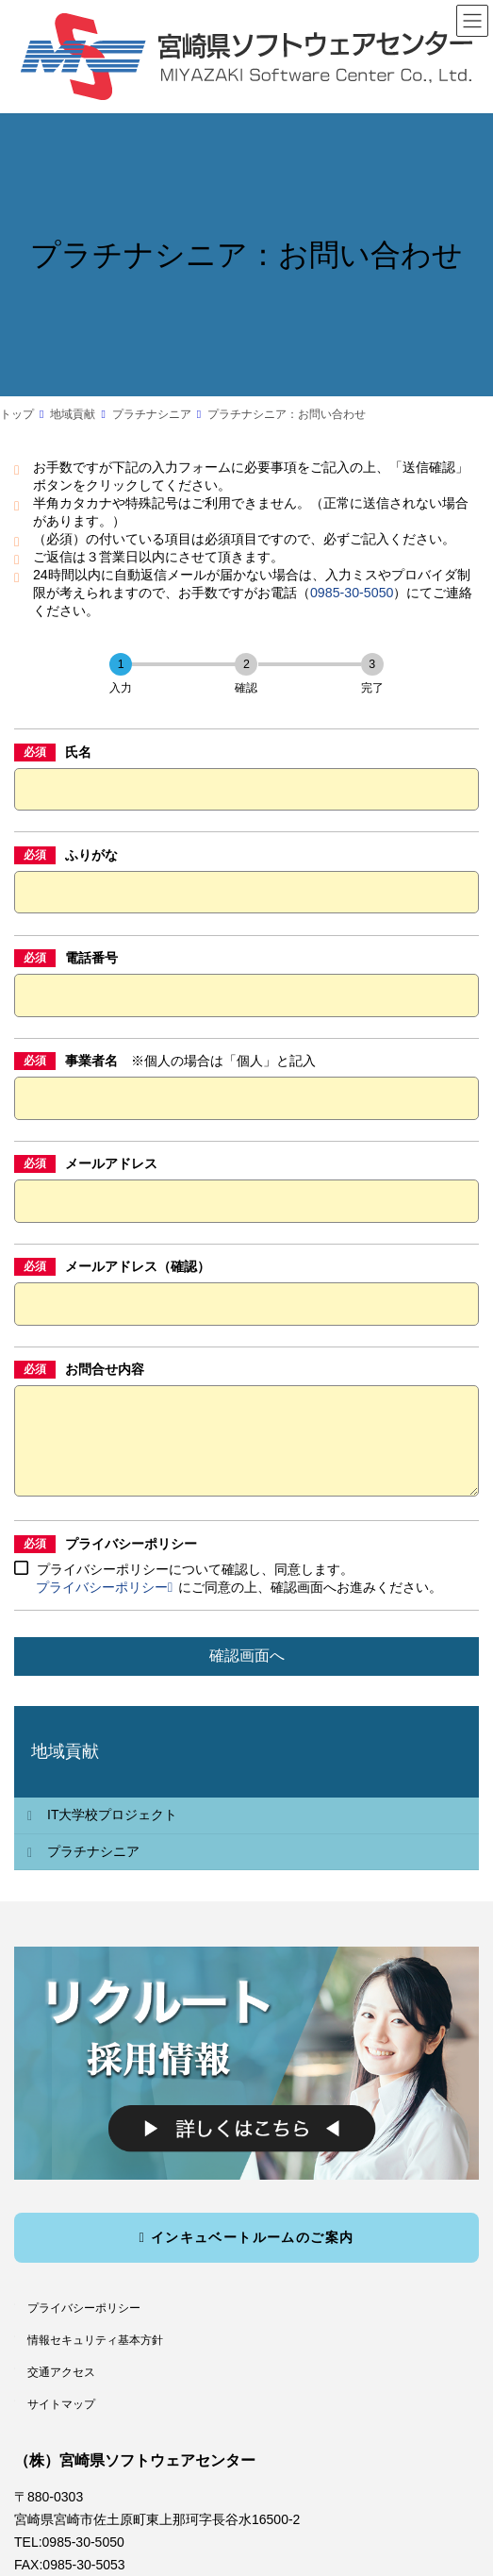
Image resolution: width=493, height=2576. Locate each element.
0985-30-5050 (352, 592)
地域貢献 (65, 1770)
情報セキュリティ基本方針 (95, 2359)
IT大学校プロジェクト (112, 1833)
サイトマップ (61, 2422)
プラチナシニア (93, 1870)
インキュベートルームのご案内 (246, 2255)
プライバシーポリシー (104, 1606)
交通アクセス (61, 2390)
